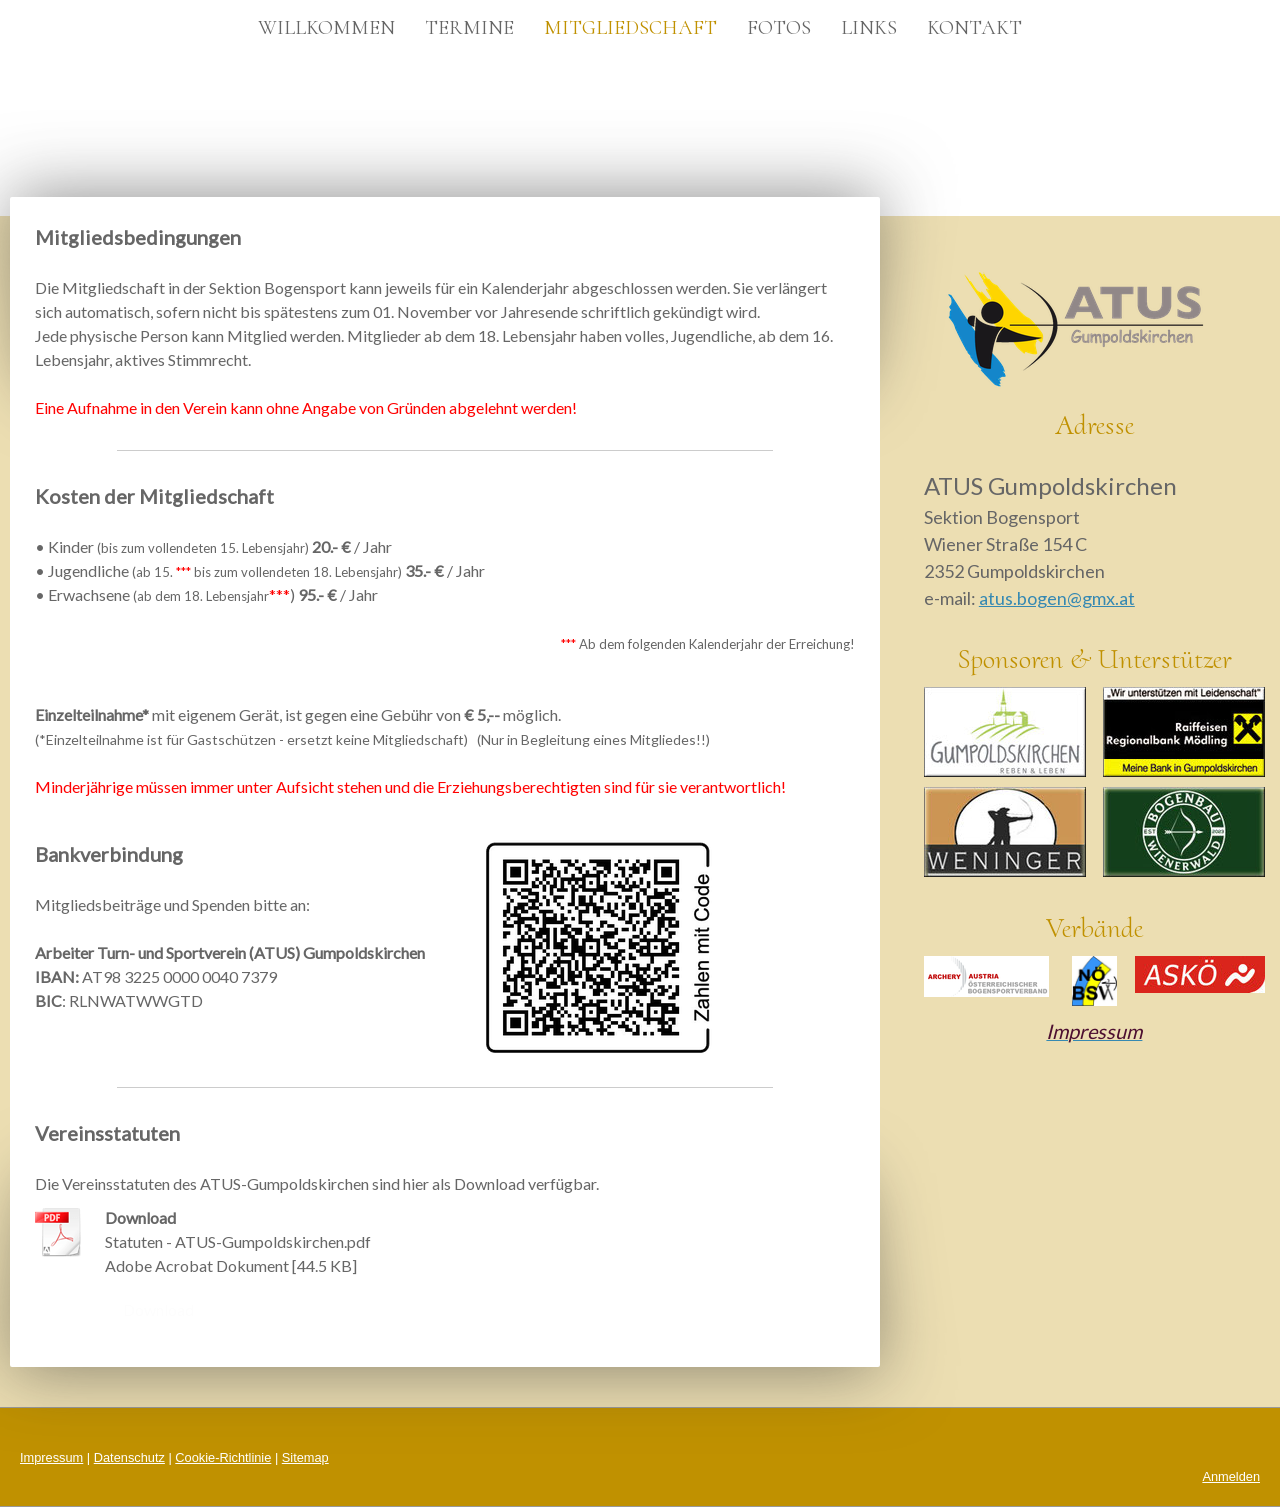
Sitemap (305, 1457)
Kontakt (974, 28)
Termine (469, 28)
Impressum (51, 1457)
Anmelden (1231, 1476)
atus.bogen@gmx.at (1057, 598)
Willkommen (326, 28)
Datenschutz (129, 1457)
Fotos (779, 28)
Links (869, 28)
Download (158, 1309)
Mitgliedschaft (630, 28)
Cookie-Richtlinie (223, 1457)
